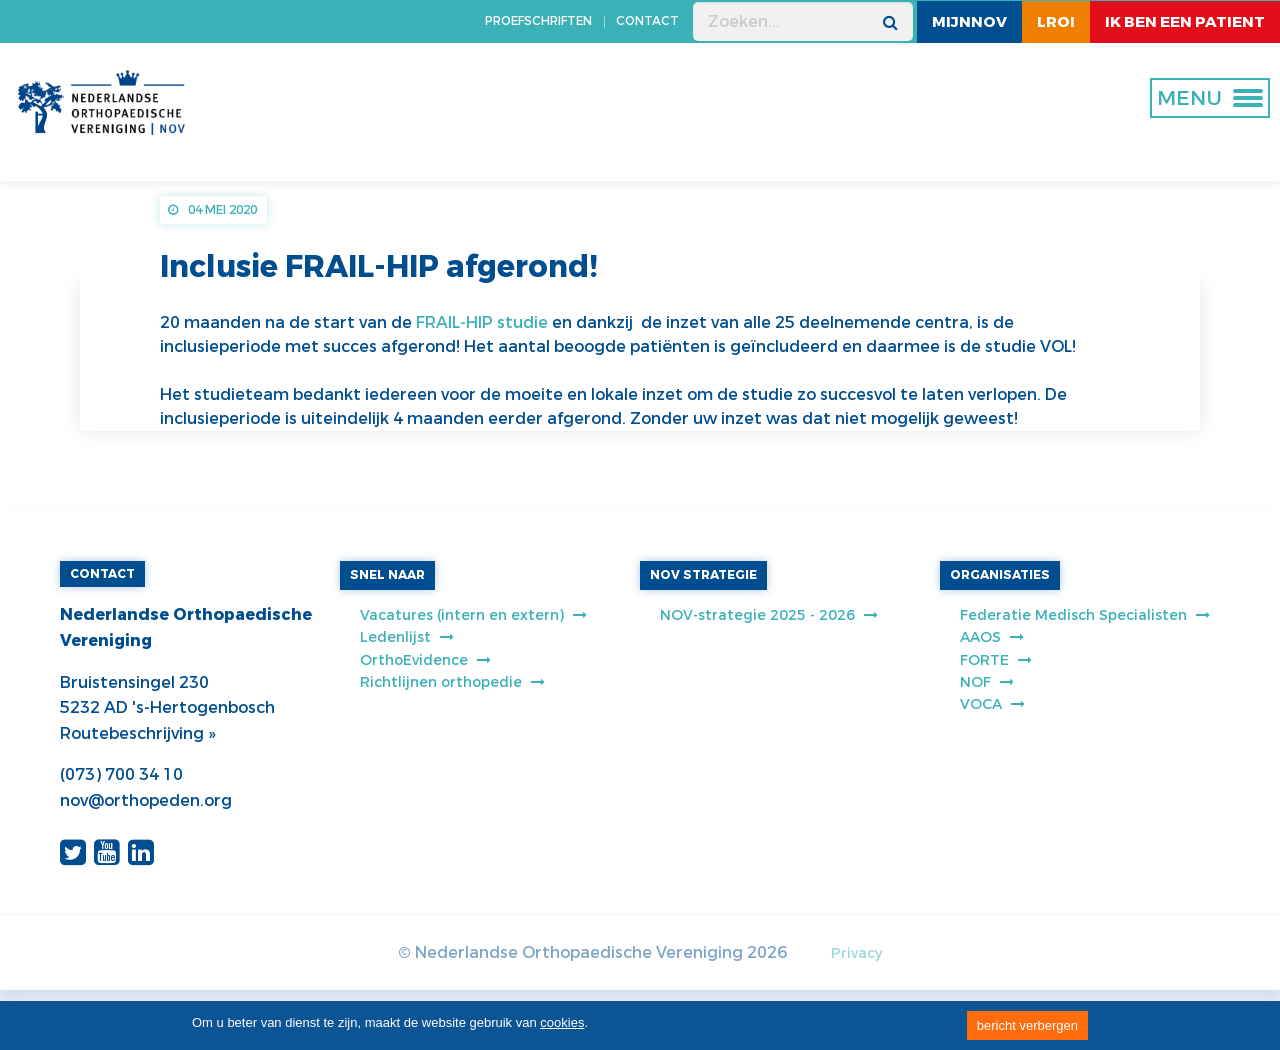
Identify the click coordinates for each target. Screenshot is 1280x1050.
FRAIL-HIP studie (482, 322)
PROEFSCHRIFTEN (538, 21)
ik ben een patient (1185, 22)
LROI (1056, 22)
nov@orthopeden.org (146, 800)
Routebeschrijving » (137, 733)
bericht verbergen (1027, 1025)
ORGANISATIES (1000, 575)
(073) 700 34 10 (121, 774)
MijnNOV (969, 22)
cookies (562, 1022)
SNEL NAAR (387, 575)
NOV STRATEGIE (703, 575)
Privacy (856, 953)
